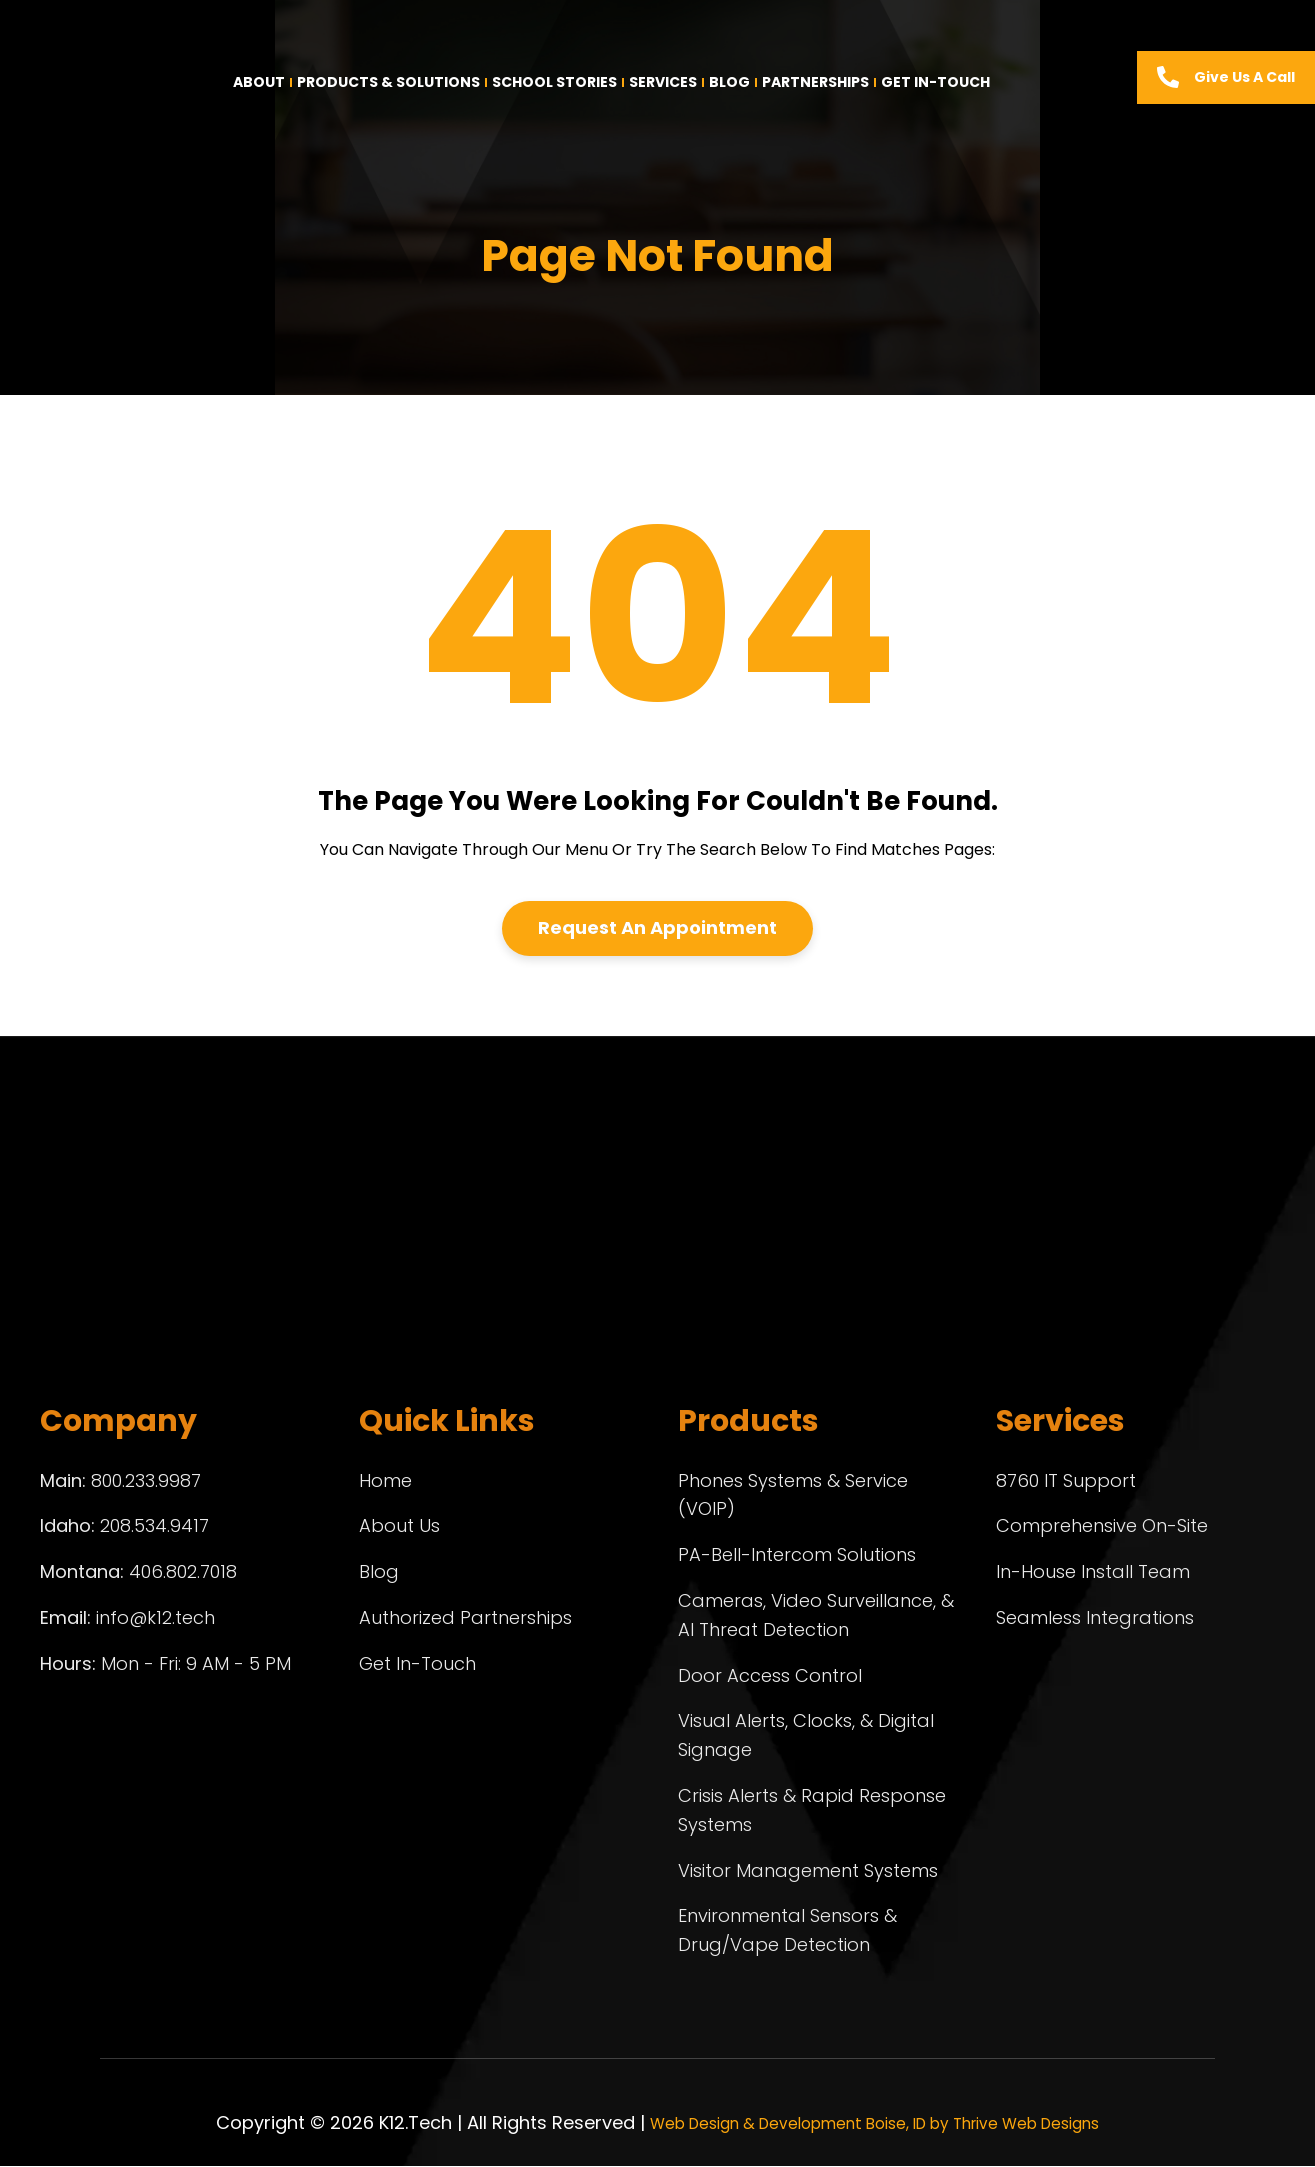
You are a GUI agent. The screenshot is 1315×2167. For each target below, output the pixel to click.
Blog (729, 82)
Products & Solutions (388, 82)
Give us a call (1244, 77)
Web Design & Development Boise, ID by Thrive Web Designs (874, 2123)
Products (748, 1422)
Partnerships (815, 82)
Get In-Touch (935, 82)
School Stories (554, 82)
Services (663, 82)
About (259, 82)
